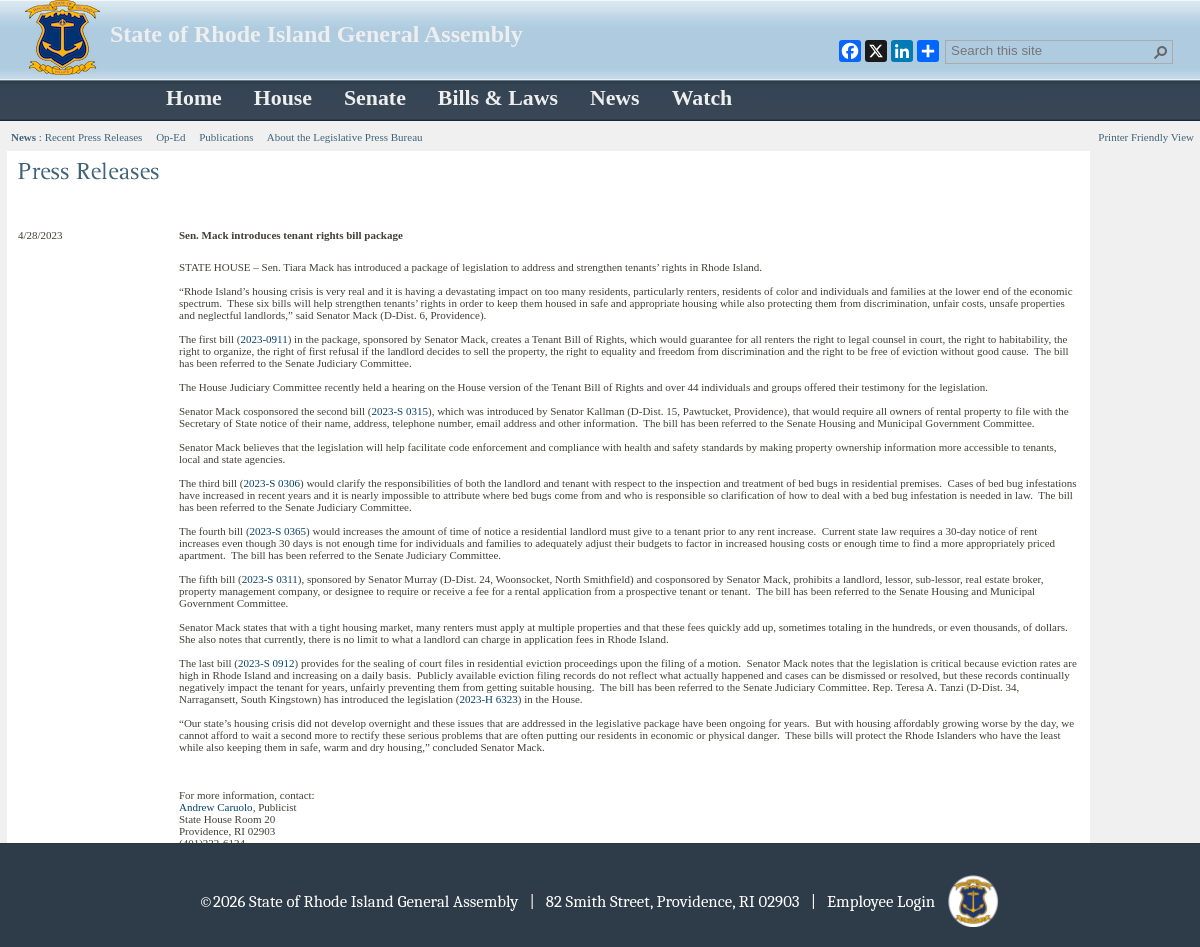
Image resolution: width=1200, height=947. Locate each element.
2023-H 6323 (488, 699)
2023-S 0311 (270, 579)
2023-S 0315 (399, 411)
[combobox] (1051, 50)
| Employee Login (906, 901)
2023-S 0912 (266, 663)
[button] (1161, 52)
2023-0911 (263, 339)
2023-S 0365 (278, 531)
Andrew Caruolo (216, 807)
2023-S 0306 (271, 483)
